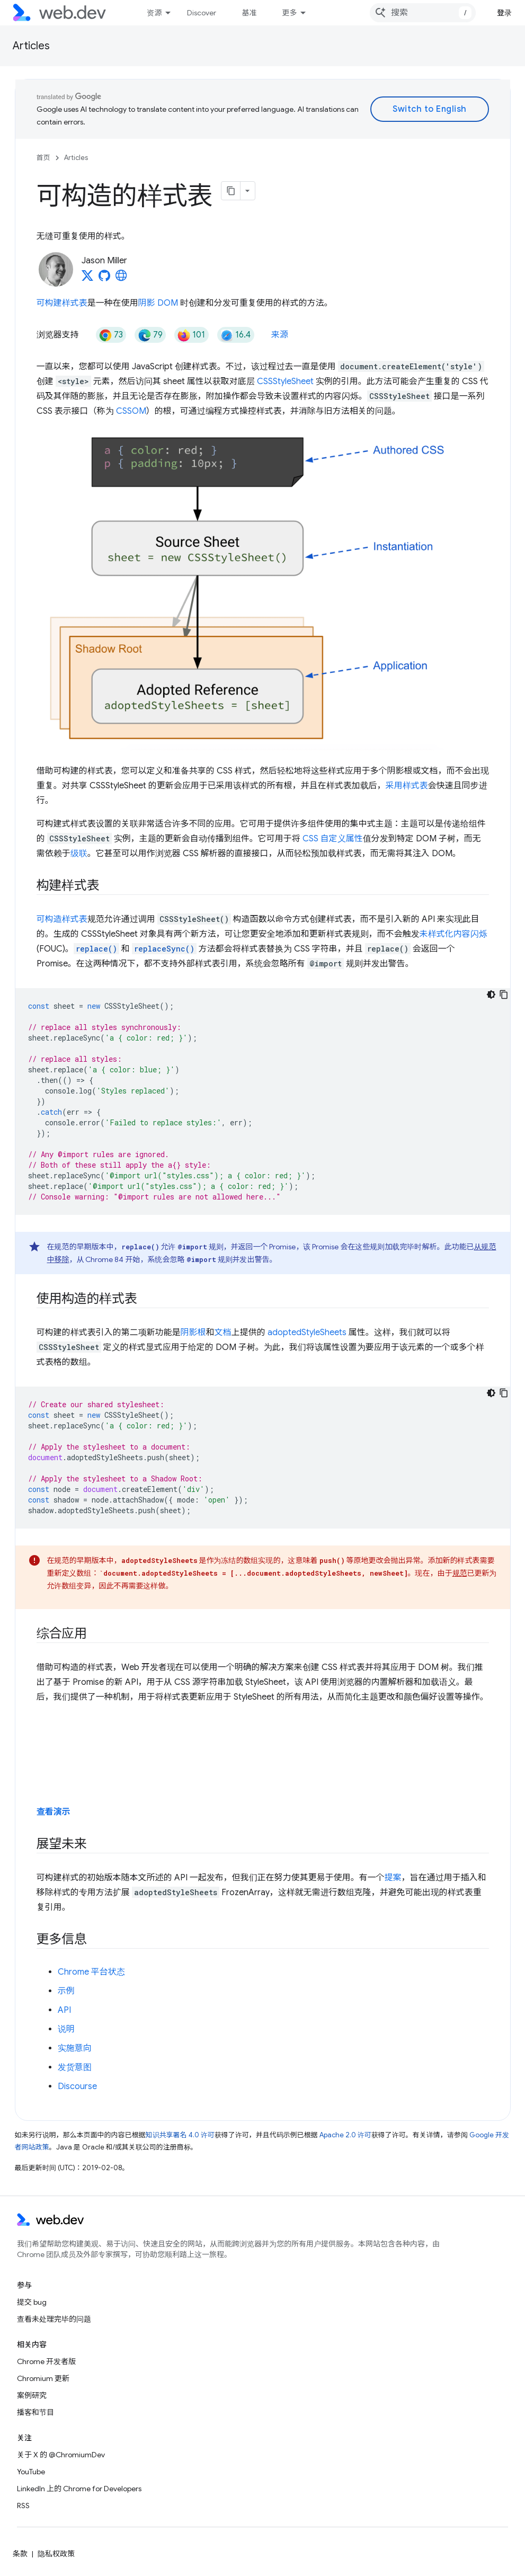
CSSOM (131, 411)
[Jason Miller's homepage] (121, 278)
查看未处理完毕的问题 (54, 2319)
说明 (66, 2029)
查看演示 (53, 1812)
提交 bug (32, 2302)
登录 (504, 12)
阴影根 (193, 1332)
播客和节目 (35, 2412)
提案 (393, 1877)
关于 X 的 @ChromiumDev (61, 2454)
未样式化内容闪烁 (453, 934)
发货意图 (75, 2067)
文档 (223, 1332)
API (64, 2010)
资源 (154, 12)
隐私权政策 (56, 2554)
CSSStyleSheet (285, 381)
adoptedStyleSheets (307, 1332)
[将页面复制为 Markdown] (231, 191)
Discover (201, 12)
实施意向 (75, 2048)
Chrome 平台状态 (91, 1972)
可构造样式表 (62, 919)
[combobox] (423, 12)
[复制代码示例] (503, 994)
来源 (279, 335)
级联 (78, 853)
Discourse (77, 2086)
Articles (31, 45)
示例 (66, 1991)
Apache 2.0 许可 (345, 2134)
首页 (43, 157)
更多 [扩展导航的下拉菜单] (289, 12)
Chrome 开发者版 (46, 2361)
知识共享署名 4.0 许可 (180, 2134)
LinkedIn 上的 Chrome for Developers (79, 2488)
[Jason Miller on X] (87, 278)
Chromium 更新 (43, 2378)
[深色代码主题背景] (491, 994)
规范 (459, 1573)
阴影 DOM (158, 303)
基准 (249, 12)
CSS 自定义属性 (332, 838)
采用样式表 (407, 785)
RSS (23, 2505)
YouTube (31, 2471)
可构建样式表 (62, 303)
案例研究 (32, 2395)
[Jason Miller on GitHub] (104, 278)
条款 (20, 2554)
